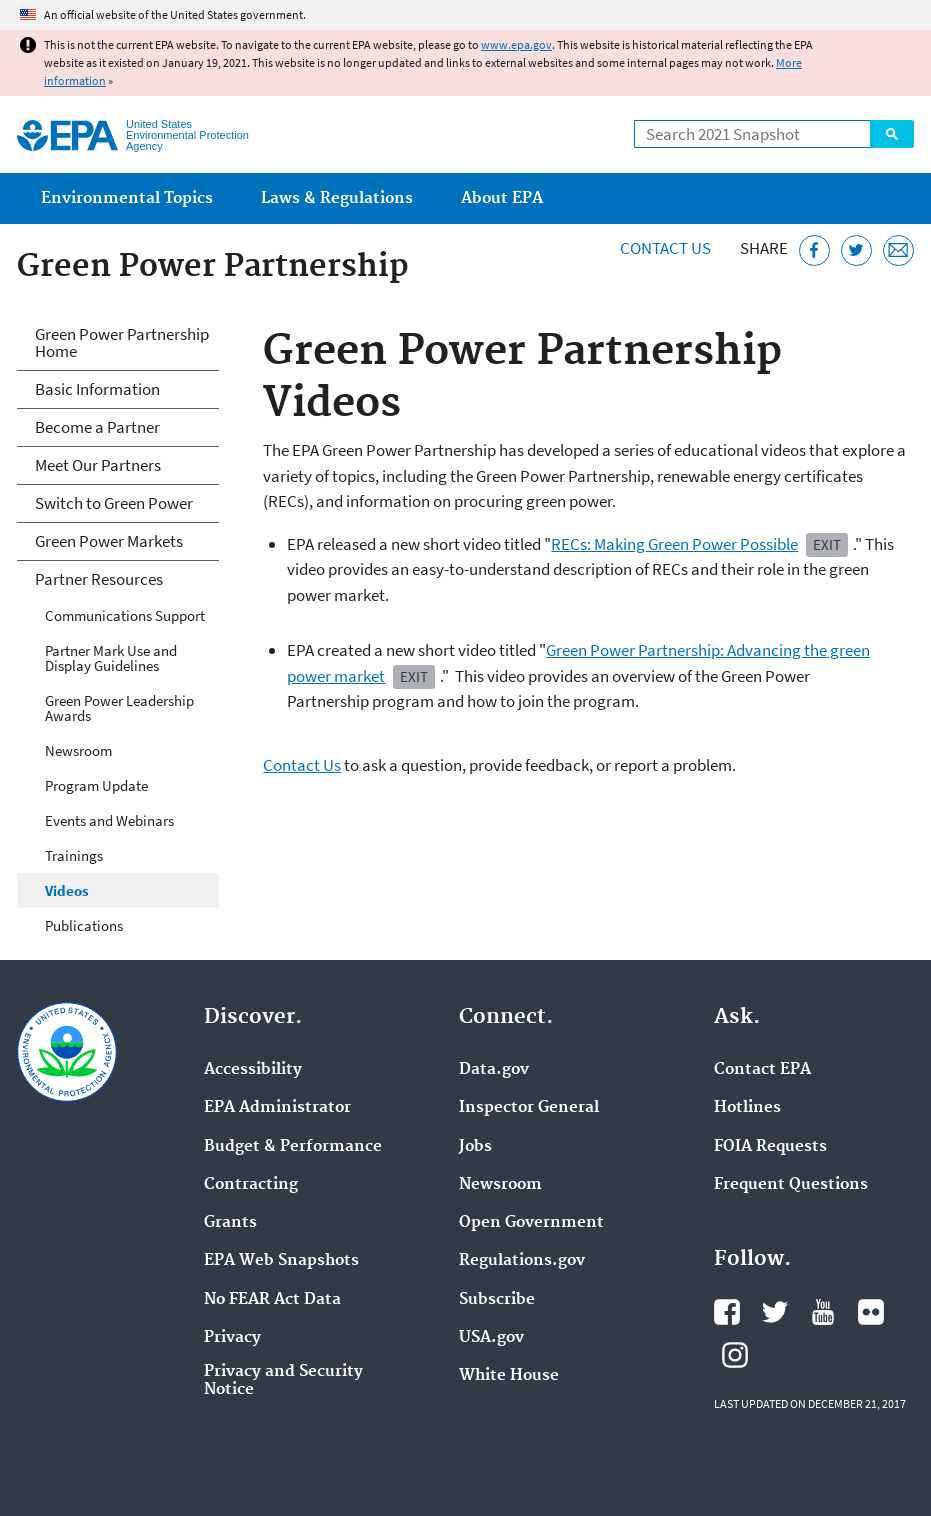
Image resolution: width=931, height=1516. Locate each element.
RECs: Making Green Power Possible (674, 544)
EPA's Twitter (775, 1312)
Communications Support (125, 615)
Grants (230, 1223)
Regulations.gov (522, 1261)
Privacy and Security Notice (283, 1381)
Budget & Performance (293, 1147)
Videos (67, 890)
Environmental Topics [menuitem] (127, 198)
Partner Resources (99, 579)
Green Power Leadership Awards (119, 708)
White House (509, 1376)
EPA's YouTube (823, 1312)
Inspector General (529, 1108)
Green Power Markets (109, 541)
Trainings (74, 855)
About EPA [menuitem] (502, 198)
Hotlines (747, 1108)
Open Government (531, 1223)
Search (892, 134)
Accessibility (253, 1070)
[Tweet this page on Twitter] (856, 250)
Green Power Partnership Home (122, 342)
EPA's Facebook (727, 1312)
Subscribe (497, 1300)
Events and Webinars (109, 820)
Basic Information (97, 389)
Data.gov (494, 1070)
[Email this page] (898, 250)
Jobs (475, 1147)
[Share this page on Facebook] (814, 250)
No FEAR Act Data (272, 1300)
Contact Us (665, 248)
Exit (827, 544)
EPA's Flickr (871, 1312)
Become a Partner (97, 427)
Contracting (251, 1185)
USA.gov (491, 1338)
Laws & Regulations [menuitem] (337, 198)
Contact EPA (762, 1070)
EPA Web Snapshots (281, 1261)
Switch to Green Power (114, 503)
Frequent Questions (791, 1185)
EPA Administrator (277, 1108)
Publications (84, 925)
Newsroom (78, 750)
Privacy (232, 1338)
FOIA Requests (770, 1147)
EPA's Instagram (735, 1355)
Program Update (96, 785)
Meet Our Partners (98, 465)
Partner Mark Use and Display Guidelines (111, 658)
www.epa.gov (516, 44)
